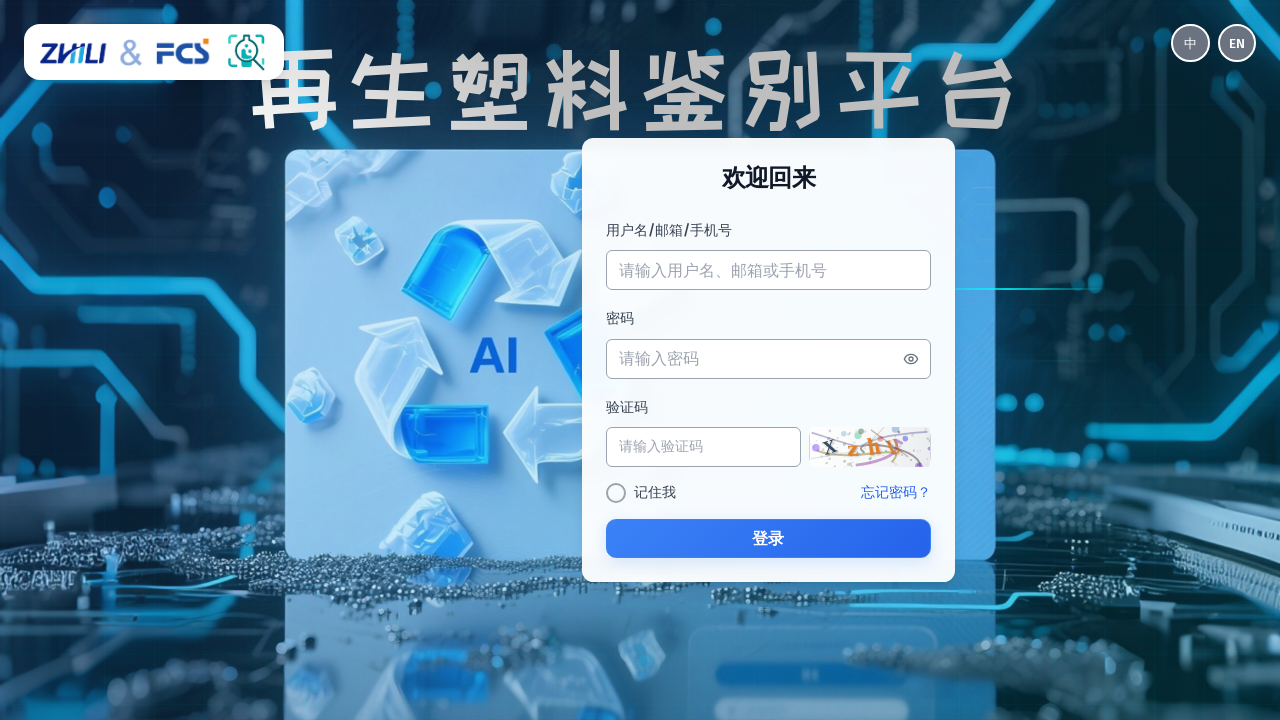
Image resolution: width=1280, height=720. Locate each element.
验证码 (621, 408)
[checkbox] (610, 494)
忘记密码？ (901, 493)
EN (1236, 43)
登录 (768, 539)
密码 (614, 318)
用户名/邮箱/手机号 (663, 229)
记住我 (649, 494)
